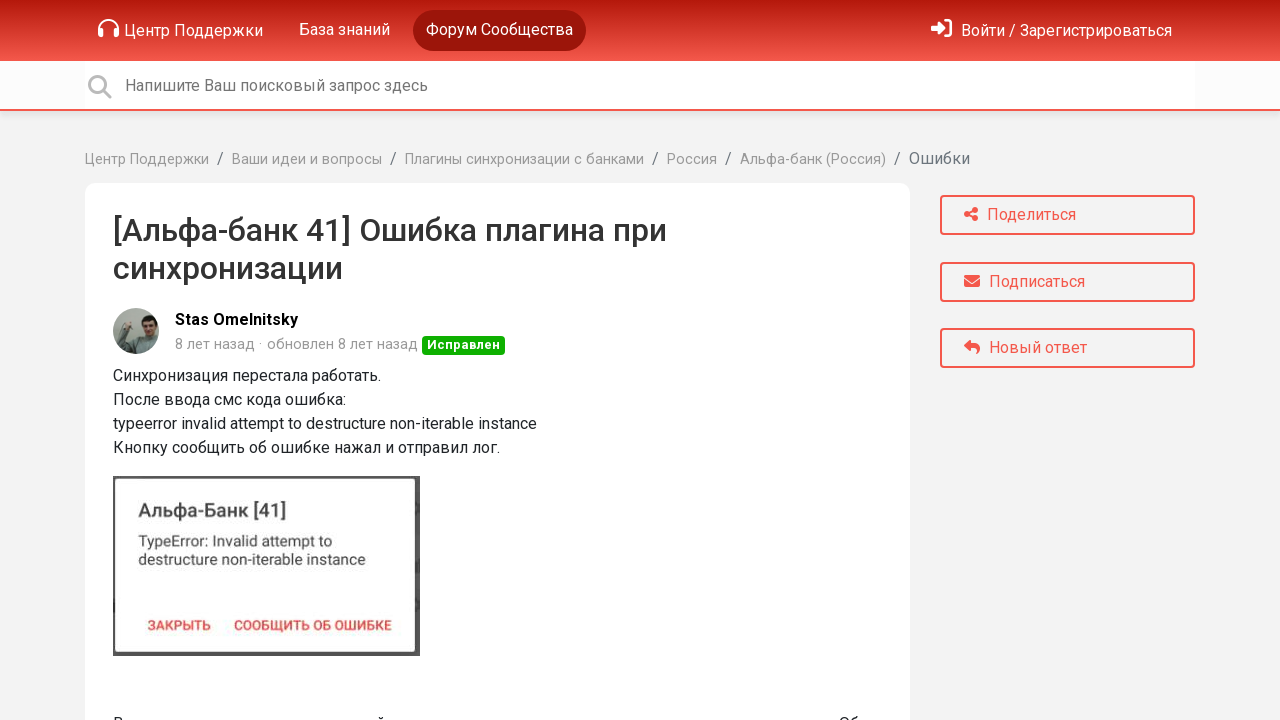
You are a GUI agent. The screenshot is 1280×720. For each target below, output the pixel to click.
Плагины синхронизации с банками (524, 159)
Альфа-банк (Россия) (813, 159)
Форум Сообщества (499, 29)
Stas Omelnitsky (236, 319)
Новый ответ (1025, 347)
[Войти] (1051, 30)
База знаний (344, 29)
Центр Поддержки (180, 29)
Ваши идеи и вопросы (307, 159)
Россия (692, 159)
